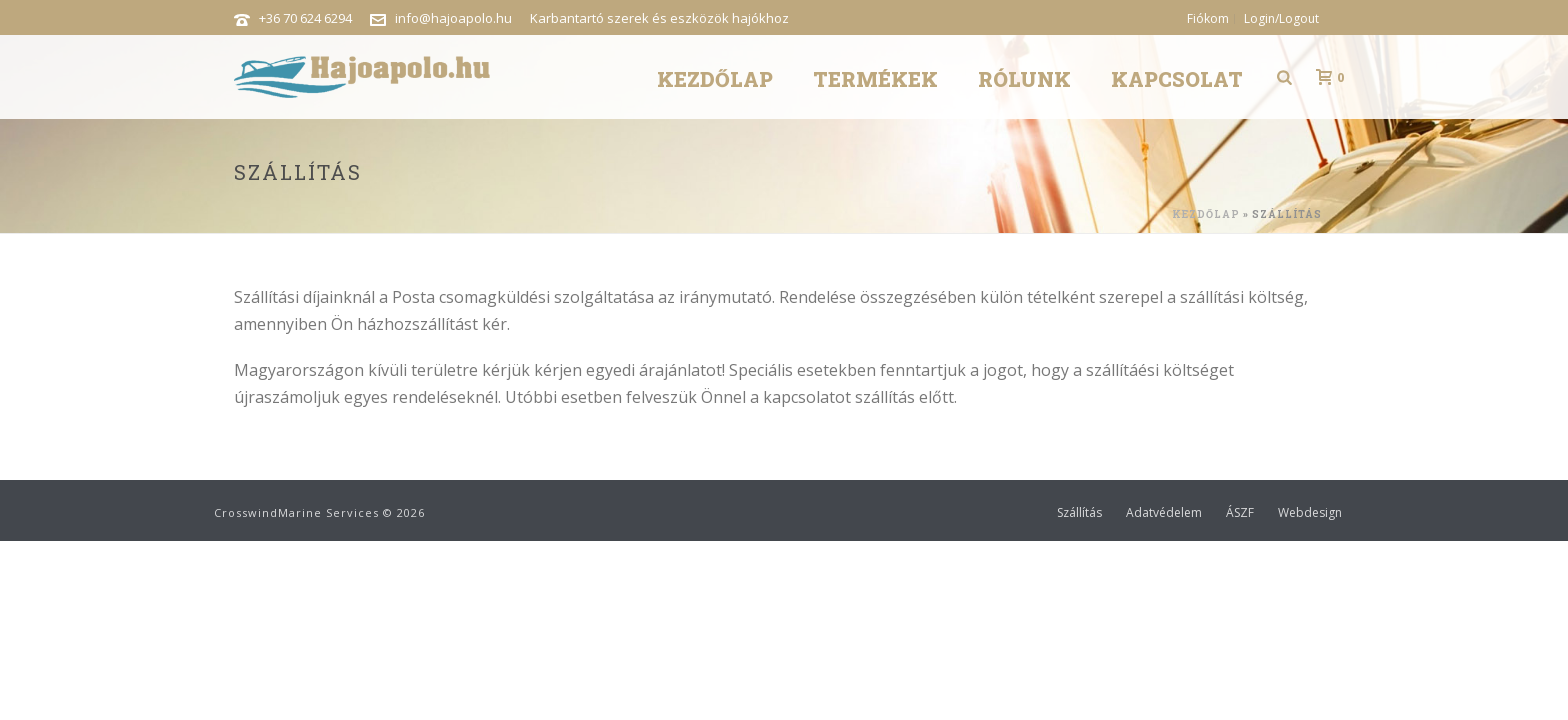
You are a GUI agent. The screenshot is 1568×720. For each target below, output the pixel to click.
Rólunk (1024, 79)
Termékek (875, 79)
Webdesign (1310, 513)
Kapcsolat (1177, 79)
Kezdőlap (715, 79)
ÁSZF (1240, 513)
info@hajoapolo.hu (453, 18)
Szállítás (1079, 513)
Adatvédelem (1164, 513)
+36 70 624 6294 (305, 18)
